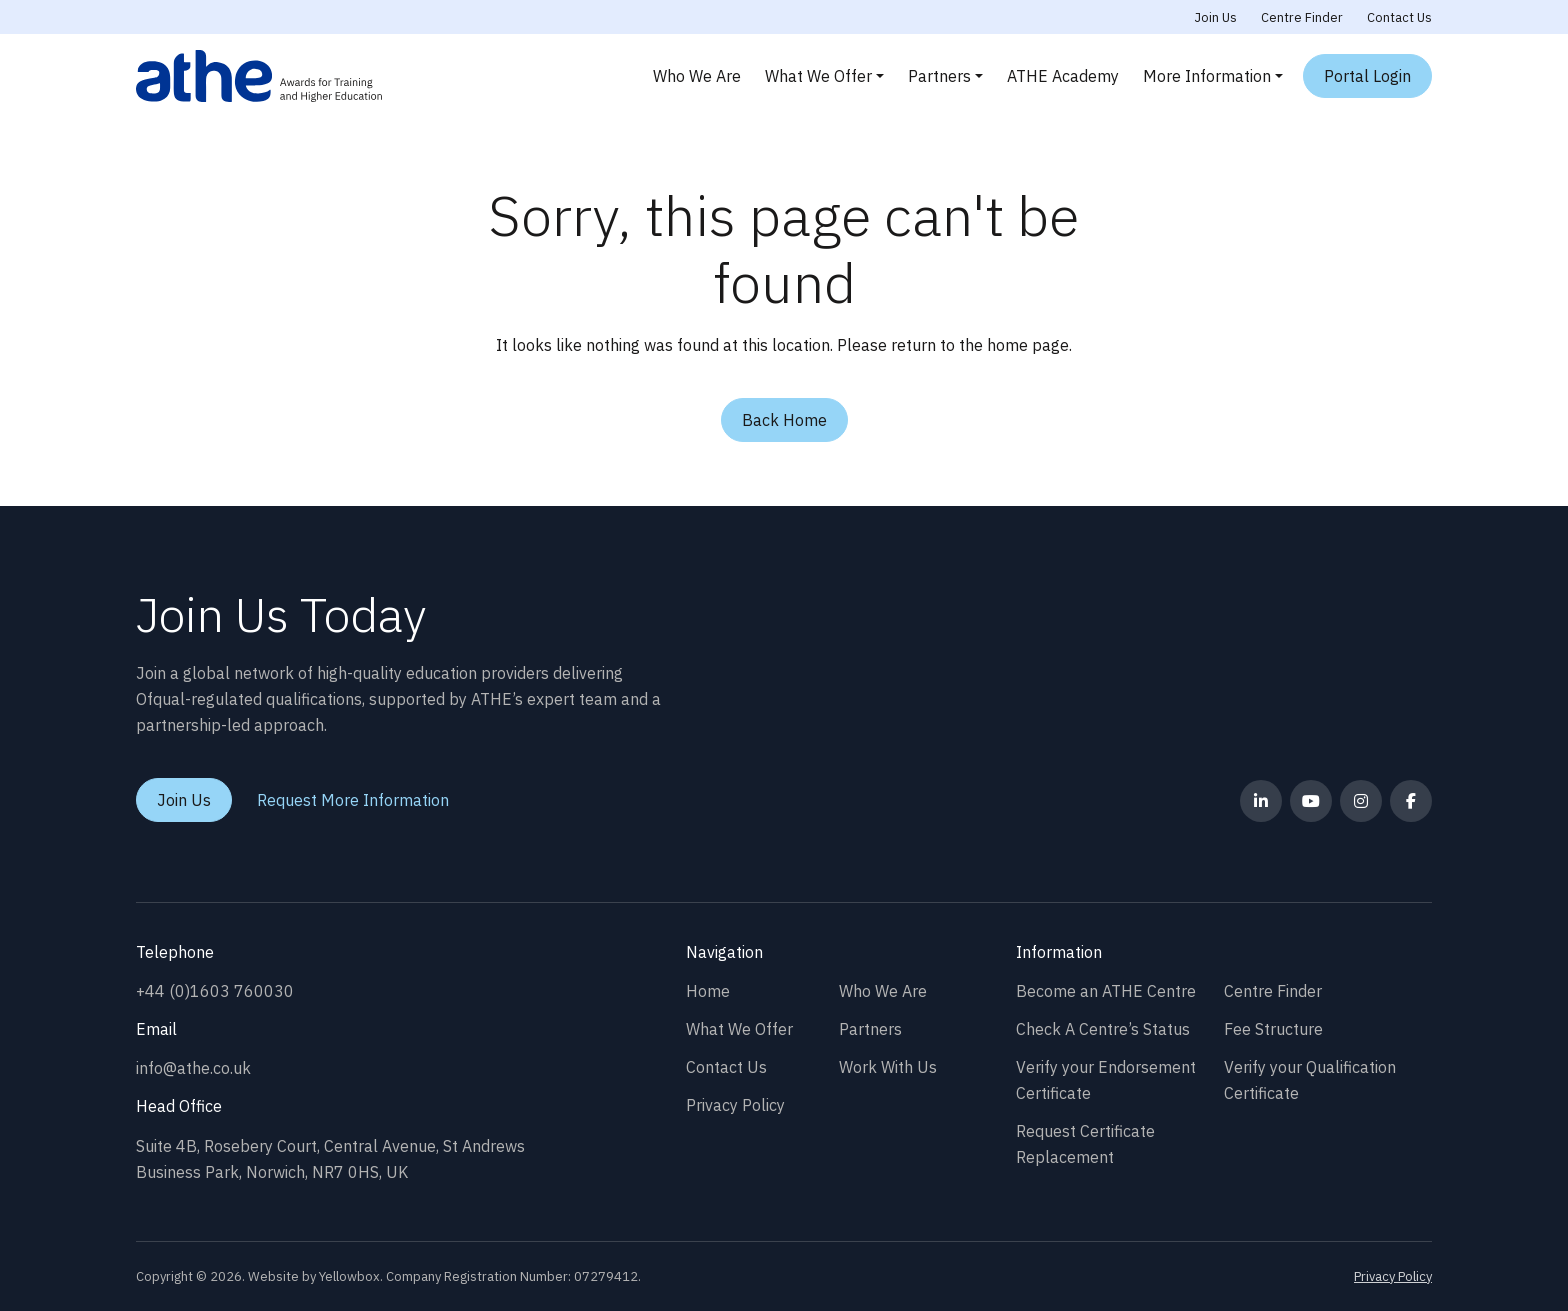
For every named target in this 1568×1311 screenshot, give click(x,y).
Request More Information (353, 800)
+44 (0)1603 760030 (215, 991)
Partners (939, 76)
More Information (1207, 76)
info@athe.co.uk (193, 1068)
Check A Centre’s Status (1103, 1029)
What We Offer (818, 76)
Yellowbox (349, 1276)
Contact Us (1399, 17)
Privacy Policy (735, 1105)
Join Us (1216, 17)
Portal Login (1367, 76)
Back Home (784, 420)
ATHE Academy (1063, 76)
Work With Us (888, 1067)
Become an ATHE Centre (1106, 991)
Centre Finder (1302, 17)
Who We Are (697, 76)
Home (708, 991)
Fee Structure (1273, 1029)
